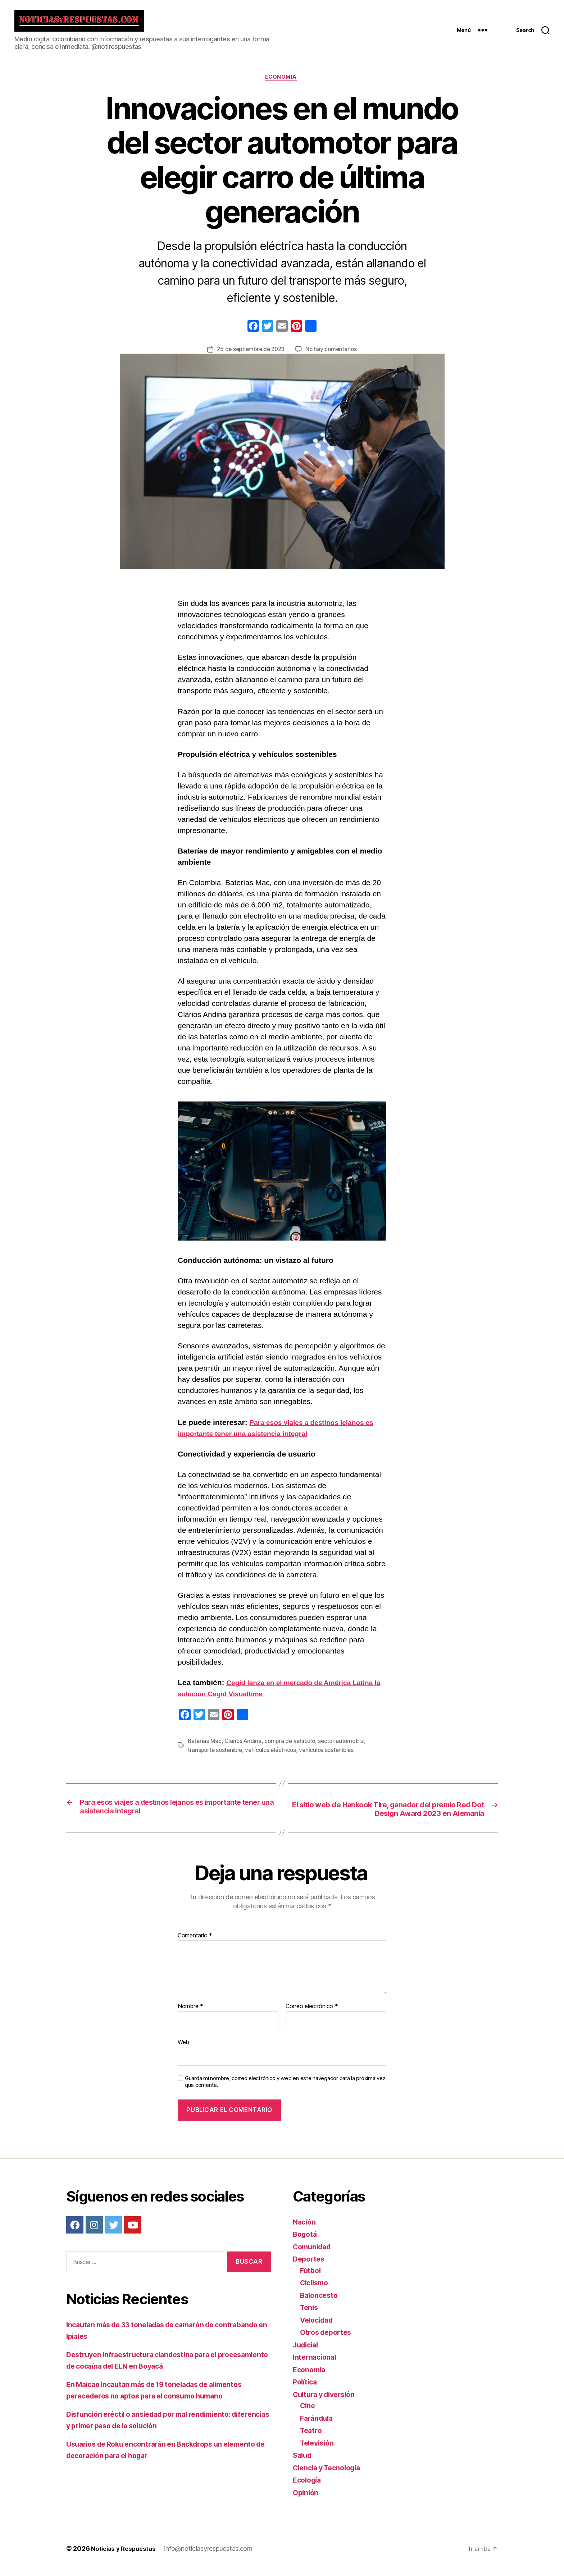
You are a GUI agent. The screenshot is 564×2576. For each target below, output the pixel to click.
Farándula (318, 2424)
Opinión (306, 2499)
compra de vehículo (293, 1747)
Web (183, 2048)
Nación (305, 2228)
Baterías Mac (205, 1747)
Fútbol (311, 2277)
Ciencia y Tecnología (330, 2474)
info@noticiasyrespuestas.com (212, 2555)
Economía (282, 83)
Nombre (190, 2013)
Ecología (308, 2487)
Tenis (310, 2314)
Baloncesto (320, 2301)
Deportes (310, 2266)
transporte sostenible (216, 1756)
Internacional (316, 2364)
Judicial (307, 2351)
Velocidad (318, 2326)
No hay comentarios (333, 355)
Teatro (311, 2437)
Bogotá (306, 2241)
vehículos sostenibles (332, 1756)
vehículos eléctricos (274, 1756)
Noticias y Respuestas (125, 2555)
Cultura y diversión (327, 2401)
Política (306, 2388)
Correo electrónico (312, 2013)
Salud (303, 2462)
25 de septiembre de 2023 (250, 355)
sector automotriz (345, 1747)
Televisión (318, 2449)
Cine (308, 2412)
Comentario (195, 1942)
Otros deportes (327, 2339)
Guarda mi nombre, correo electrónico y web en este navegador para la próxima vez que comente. (285, 2089)
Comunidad (314, 2253)
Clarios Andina (244, 1747)
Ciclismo (316, 2289)
